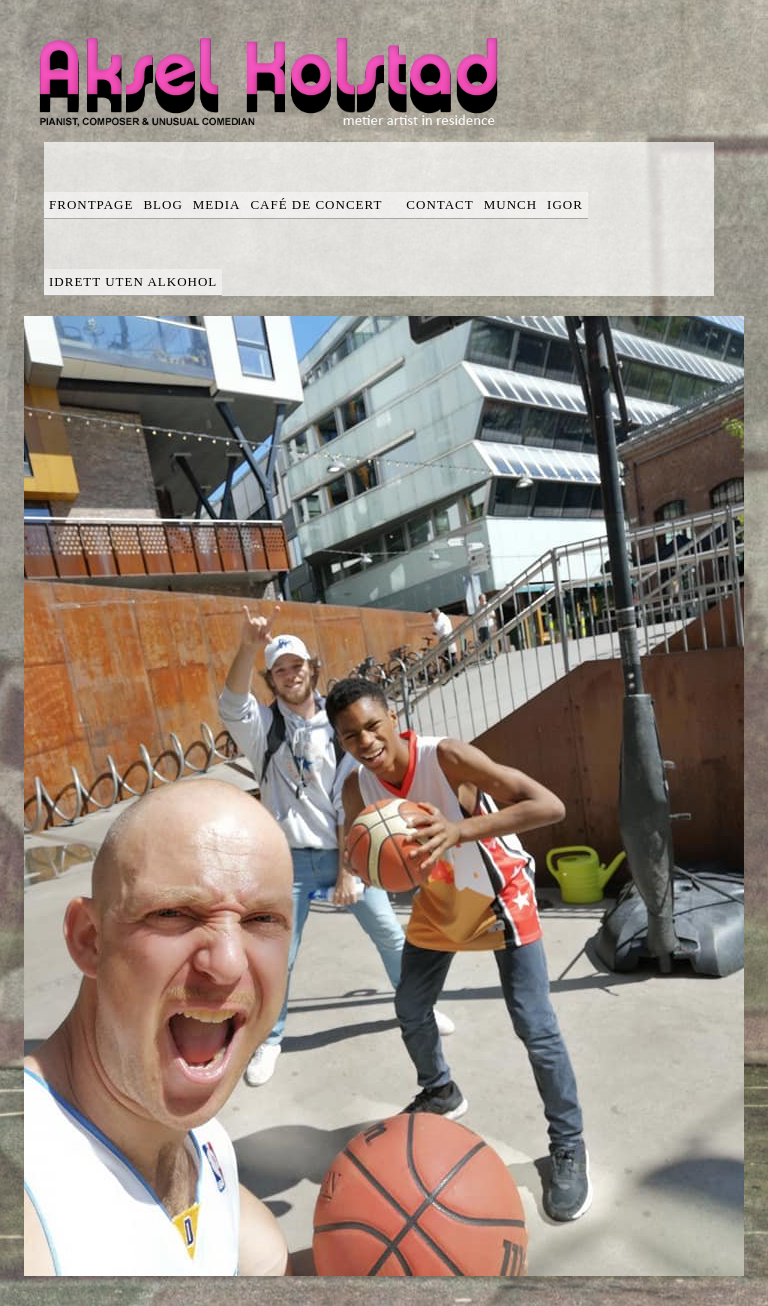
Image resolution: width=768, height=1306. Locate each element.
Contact (439, 204)
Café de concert (323, 204)
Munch (510, 204)
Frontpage (91, 204)
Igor (565, 204)
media (217, 204)
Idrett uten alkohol (133, 281)
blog (162, 204)
